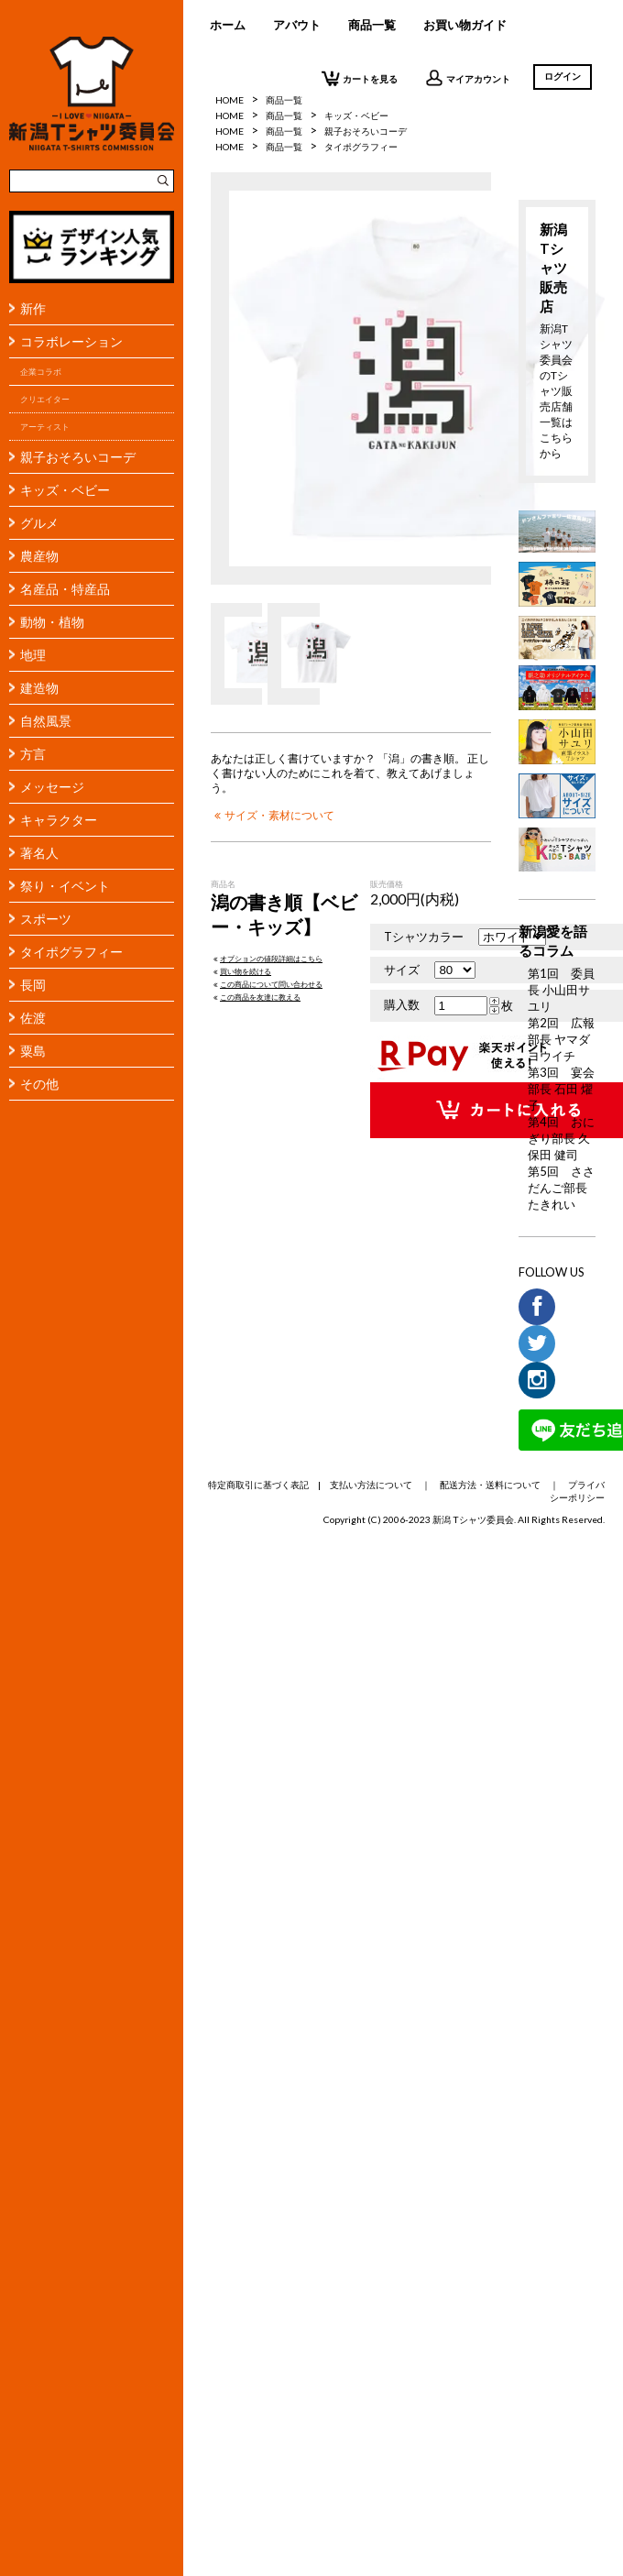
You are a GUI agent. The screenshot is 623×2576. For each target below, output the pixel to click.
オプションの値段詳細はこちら (266, 958)
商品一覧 (372, 24)
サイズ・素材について (272, 814)
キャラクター (58, 820)
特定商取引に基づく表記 (258, 1484)
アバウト (297, 24)
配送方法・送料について (490, 1484)
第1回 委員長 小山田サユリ (561, 990)
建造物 (39, 688)
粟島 (33, 1050)
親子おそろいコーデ (78, 457)
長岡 (33, 984)
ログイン (562, 76)
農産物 (39, 556)
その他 (39, 1083)
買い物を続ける (241, 971)
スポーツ (45, 918)
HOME (229, 115)
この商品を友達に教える (256, 997)
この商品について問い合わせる (266, 984)
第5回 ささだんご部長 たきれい (561, 1187)
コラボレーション (71, 341)
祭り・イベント (65, 885)
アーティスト (45, 427)
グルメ (39, 523)
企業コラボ (40, 372)
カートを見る (360, 78)
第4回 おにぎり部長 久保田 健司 (561, 1138)
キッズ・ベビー (65, 490)
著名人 (39, 852)
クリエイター (45, 399)
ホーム (228, 24)
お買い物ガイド (465, 24)
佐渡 (33, 1017)
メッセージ (52, 787)
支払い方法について (371, 1484)
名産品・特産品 (65, 589)
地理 (33, 655)
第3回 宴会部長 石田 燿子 (561, 1089)
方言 (33, 754)
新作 (33, 308)
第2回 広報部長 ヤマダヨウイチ (561, 1039)
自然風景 (45, 721)
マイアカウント (467, 78)
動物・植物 (52, 622)
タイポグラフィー (71, 951)
